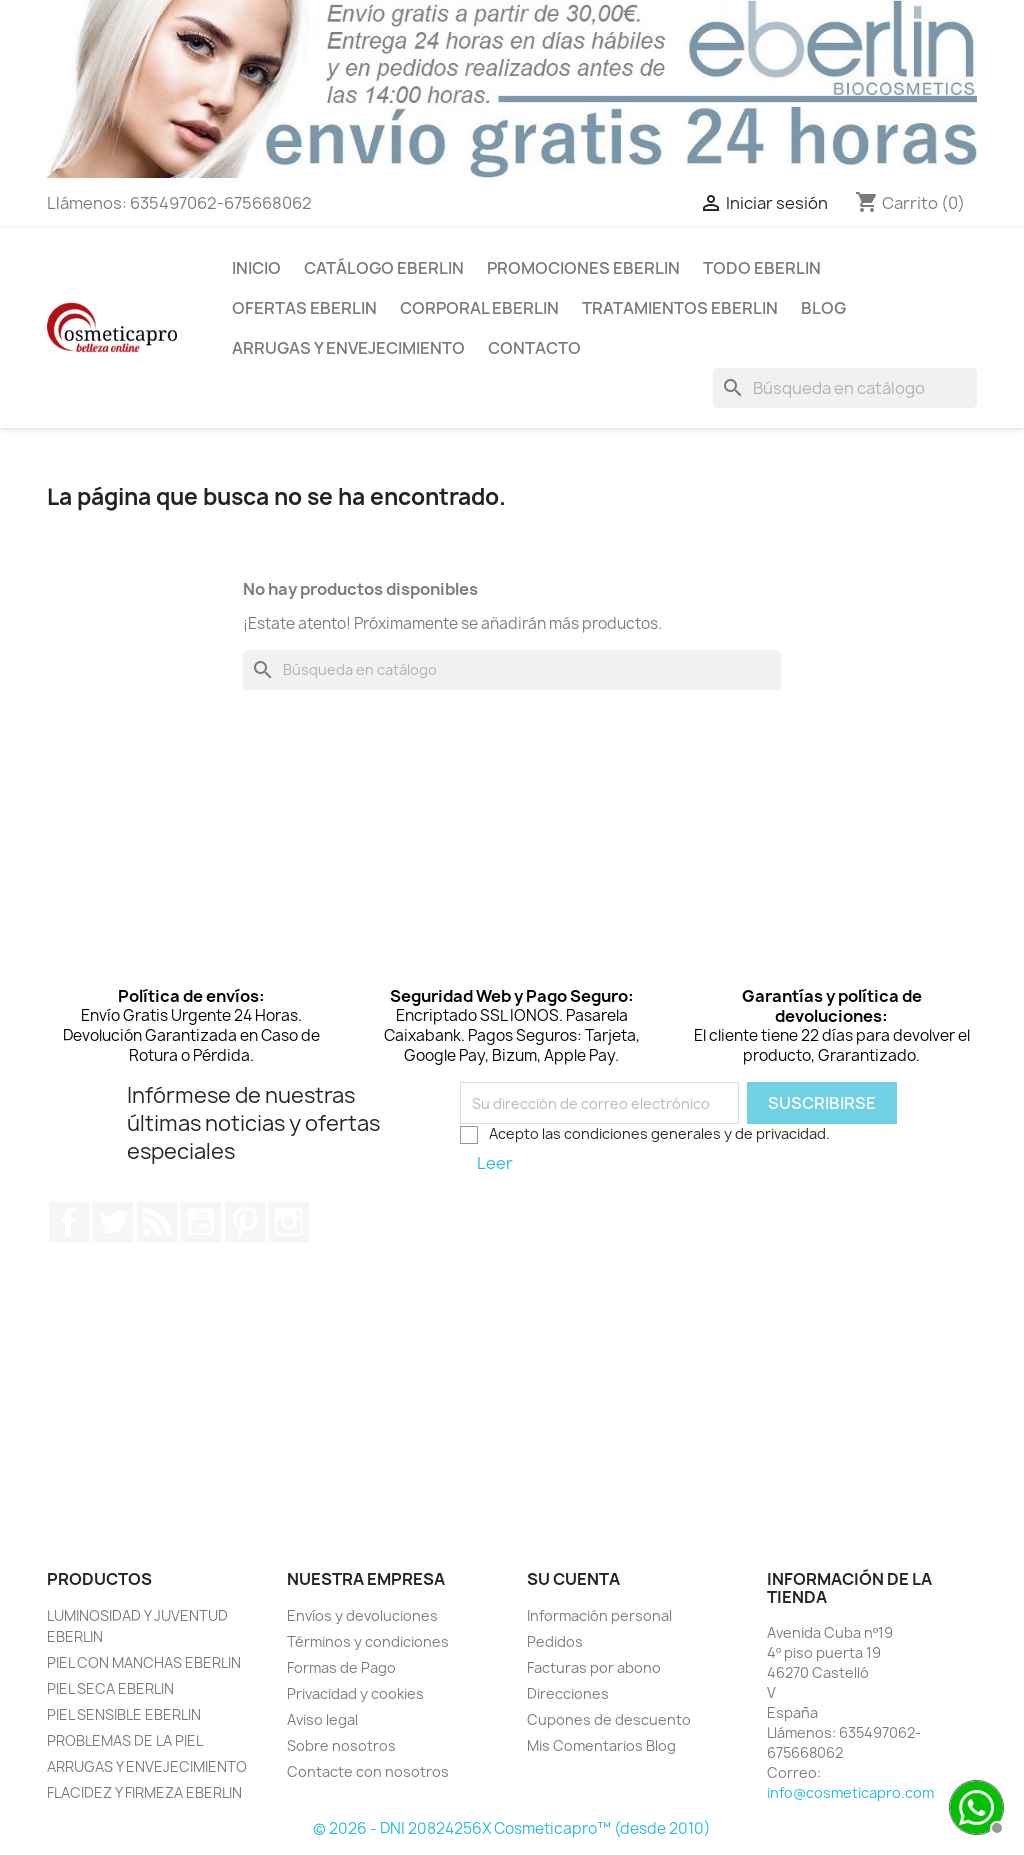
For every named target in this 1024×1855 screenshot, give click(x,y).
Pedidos (555, 1641)
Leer (495, 1163)
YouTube (201, 1222)
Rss (157, 1222)
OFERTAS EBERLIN (304, 308)
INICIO (256, 268)
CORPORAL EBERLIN (479, 308)
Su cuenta (573, 1579)
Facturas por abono (594, 1667)
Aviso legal (322, 1719)
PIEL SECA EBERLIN (110, 1688)
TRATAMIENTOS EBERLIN (680, 308)
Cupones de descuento (609, 1719)
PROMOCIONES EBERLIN (583, 268)
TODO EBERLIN (762, 268)
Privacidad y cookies (355, 1693)
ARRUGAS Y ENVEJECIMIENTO (348, 348)
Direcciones (568, 1693)
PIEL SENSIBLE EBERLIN (124, 1714)
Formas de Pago (341, 1667)
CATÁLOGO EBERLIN (384, 268)
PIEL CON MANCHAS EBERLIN (144, 1662)
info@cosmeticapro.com (850, 1792)
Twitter (113, 1222)
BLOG (823, 308)
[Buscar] (845, 388)
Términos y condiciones (368, 1641)
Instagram (289, 1222)
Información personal (599, 1615)
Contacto (534, 348)
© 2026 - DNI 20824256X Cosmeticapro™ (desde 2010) (512, 1828)
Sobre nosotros (341, 1745)
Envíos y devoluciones (362, 1615)
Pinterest (245, 1222)
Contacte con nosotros (368, 1771)
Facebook (69, 1222)
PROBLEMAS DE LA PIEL (125, 1740)
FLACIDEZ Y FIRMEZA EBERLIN (144, 1792)
